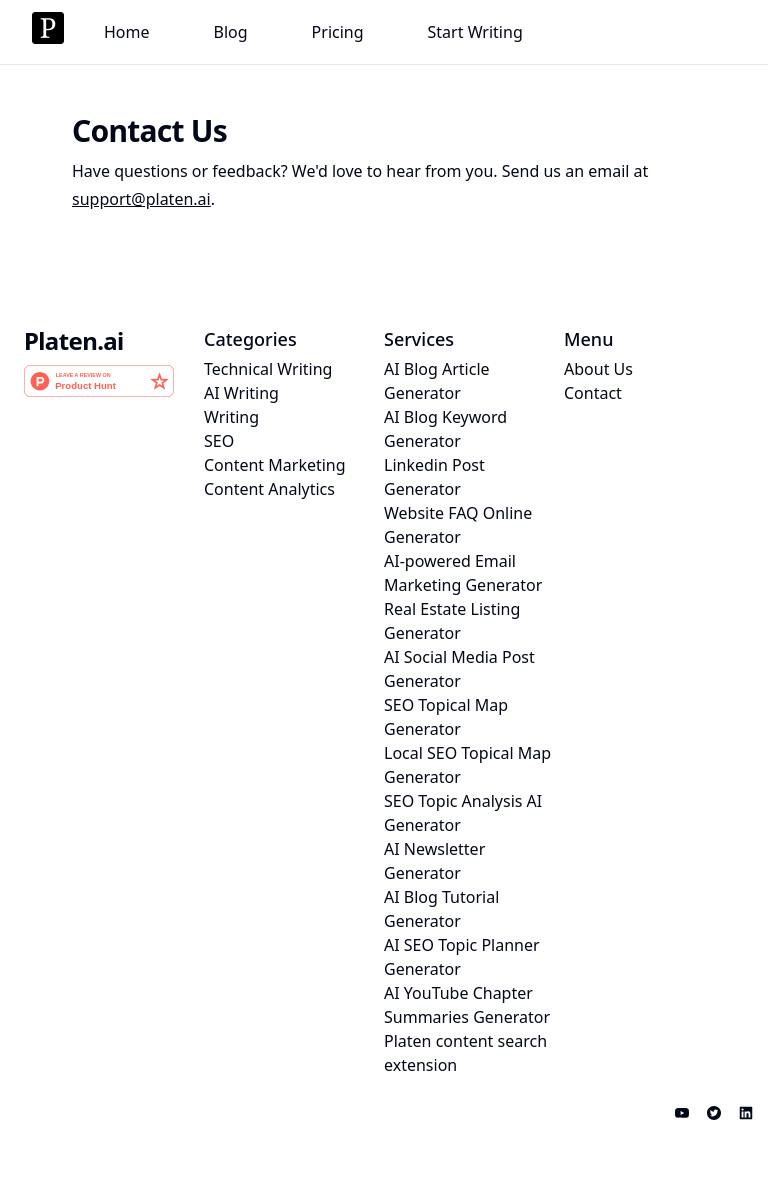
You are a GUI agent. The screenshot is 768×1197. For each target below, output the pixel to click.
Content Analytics (269, 489)
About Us (598, 369)
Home (127, 32)
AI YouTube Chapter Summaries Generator (467, 1005)
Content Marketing (275, 465)
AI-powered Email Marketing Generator (463, 573)
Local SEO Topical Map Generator (467, 765)
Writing (231, 417)
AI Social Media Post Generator (459, 669)
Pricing (338, 32)
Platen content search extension (465, 1053)
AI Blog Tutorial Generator (441, 909)
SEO (219, 441)
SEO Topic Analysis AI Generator (463, 813)
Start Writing (475, 32)
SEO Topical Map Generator (446, 717)
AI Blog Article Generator (437, 381)
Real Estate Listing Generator (452, 621)
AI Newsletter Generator (434, 861)
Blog (231, 32)
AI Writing (241, 393)
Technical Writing (268, 369)
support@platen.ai (141, 199)
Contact (593, 393)
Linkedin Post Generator (434, 477)
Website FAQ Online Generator (458, 525)
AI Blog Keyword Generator (445, 429)
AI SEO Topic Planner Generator (462, 957)
